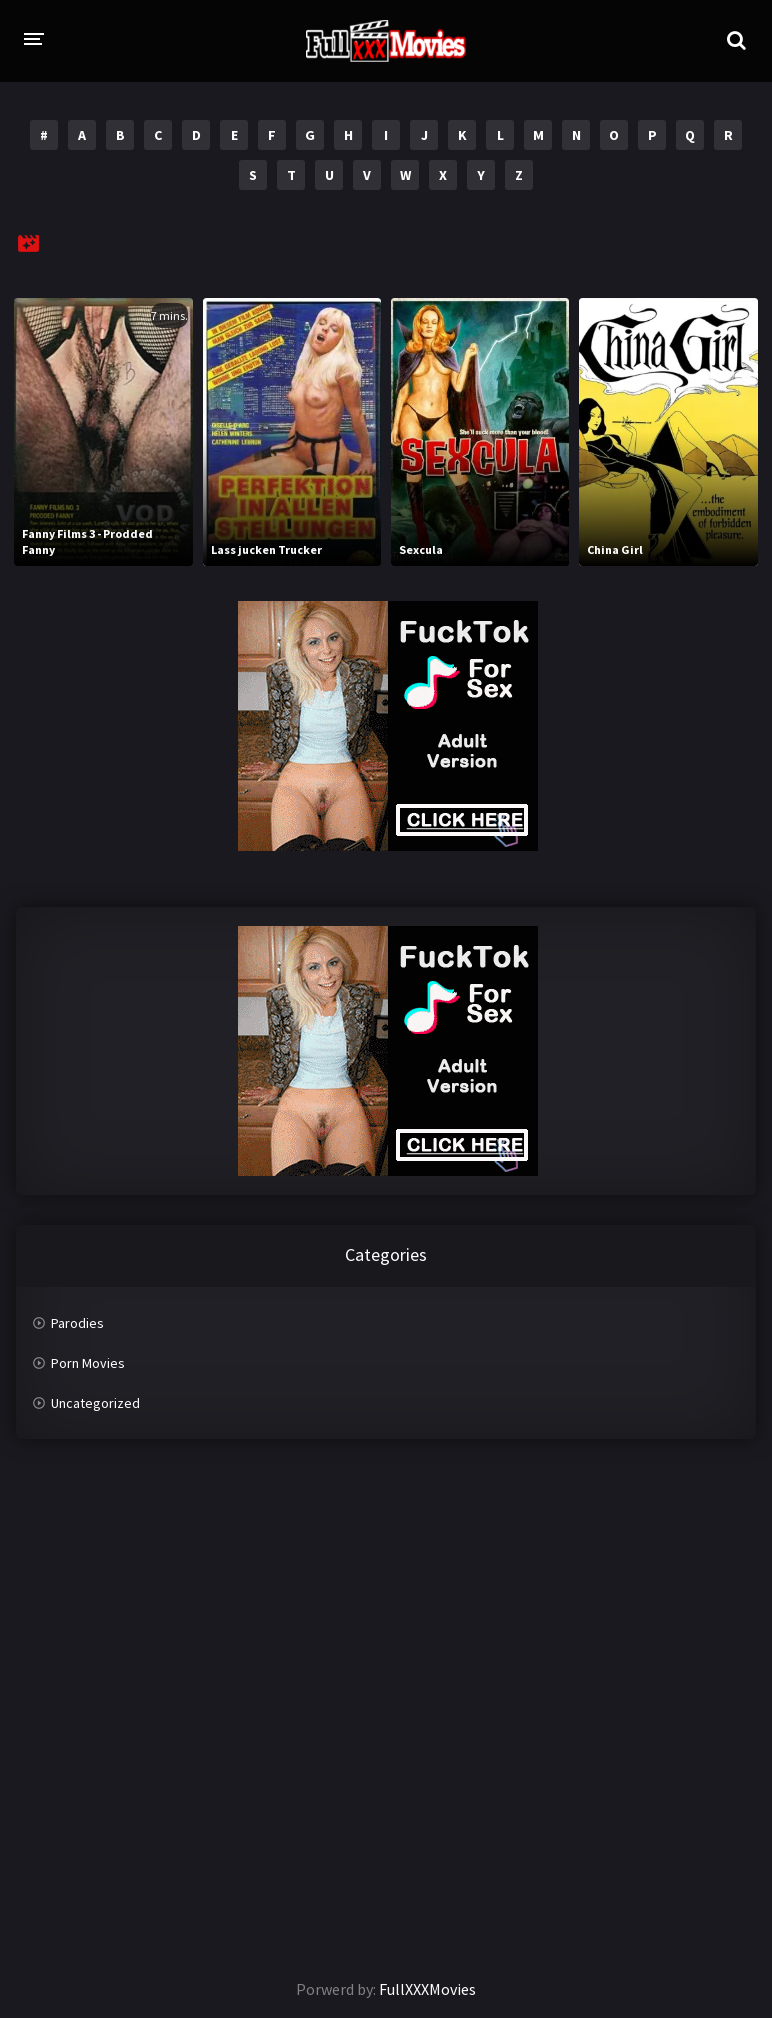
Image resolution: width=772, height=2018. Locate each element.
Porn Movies (88, 1363)
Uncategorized (95, 1403)
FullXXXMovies (427, 1989)
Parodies (77, 1323)
